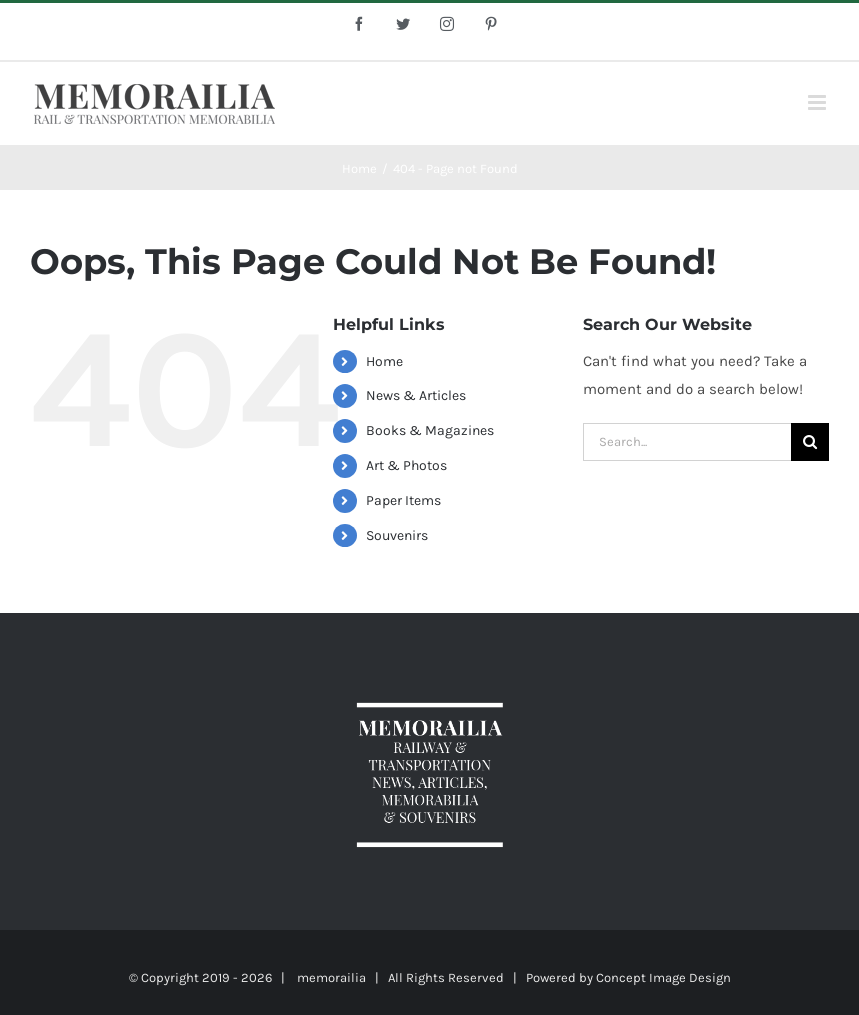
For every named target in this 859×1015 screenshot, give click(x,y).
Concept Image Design (663, 977)
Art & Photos (406, 465)
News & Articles (416, 395)
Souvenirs (397, 535)
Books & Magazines (430, 430)
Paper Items (403, 500)
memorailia (331, 977)
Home (384, 361)
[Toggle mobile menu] (818, 102)
